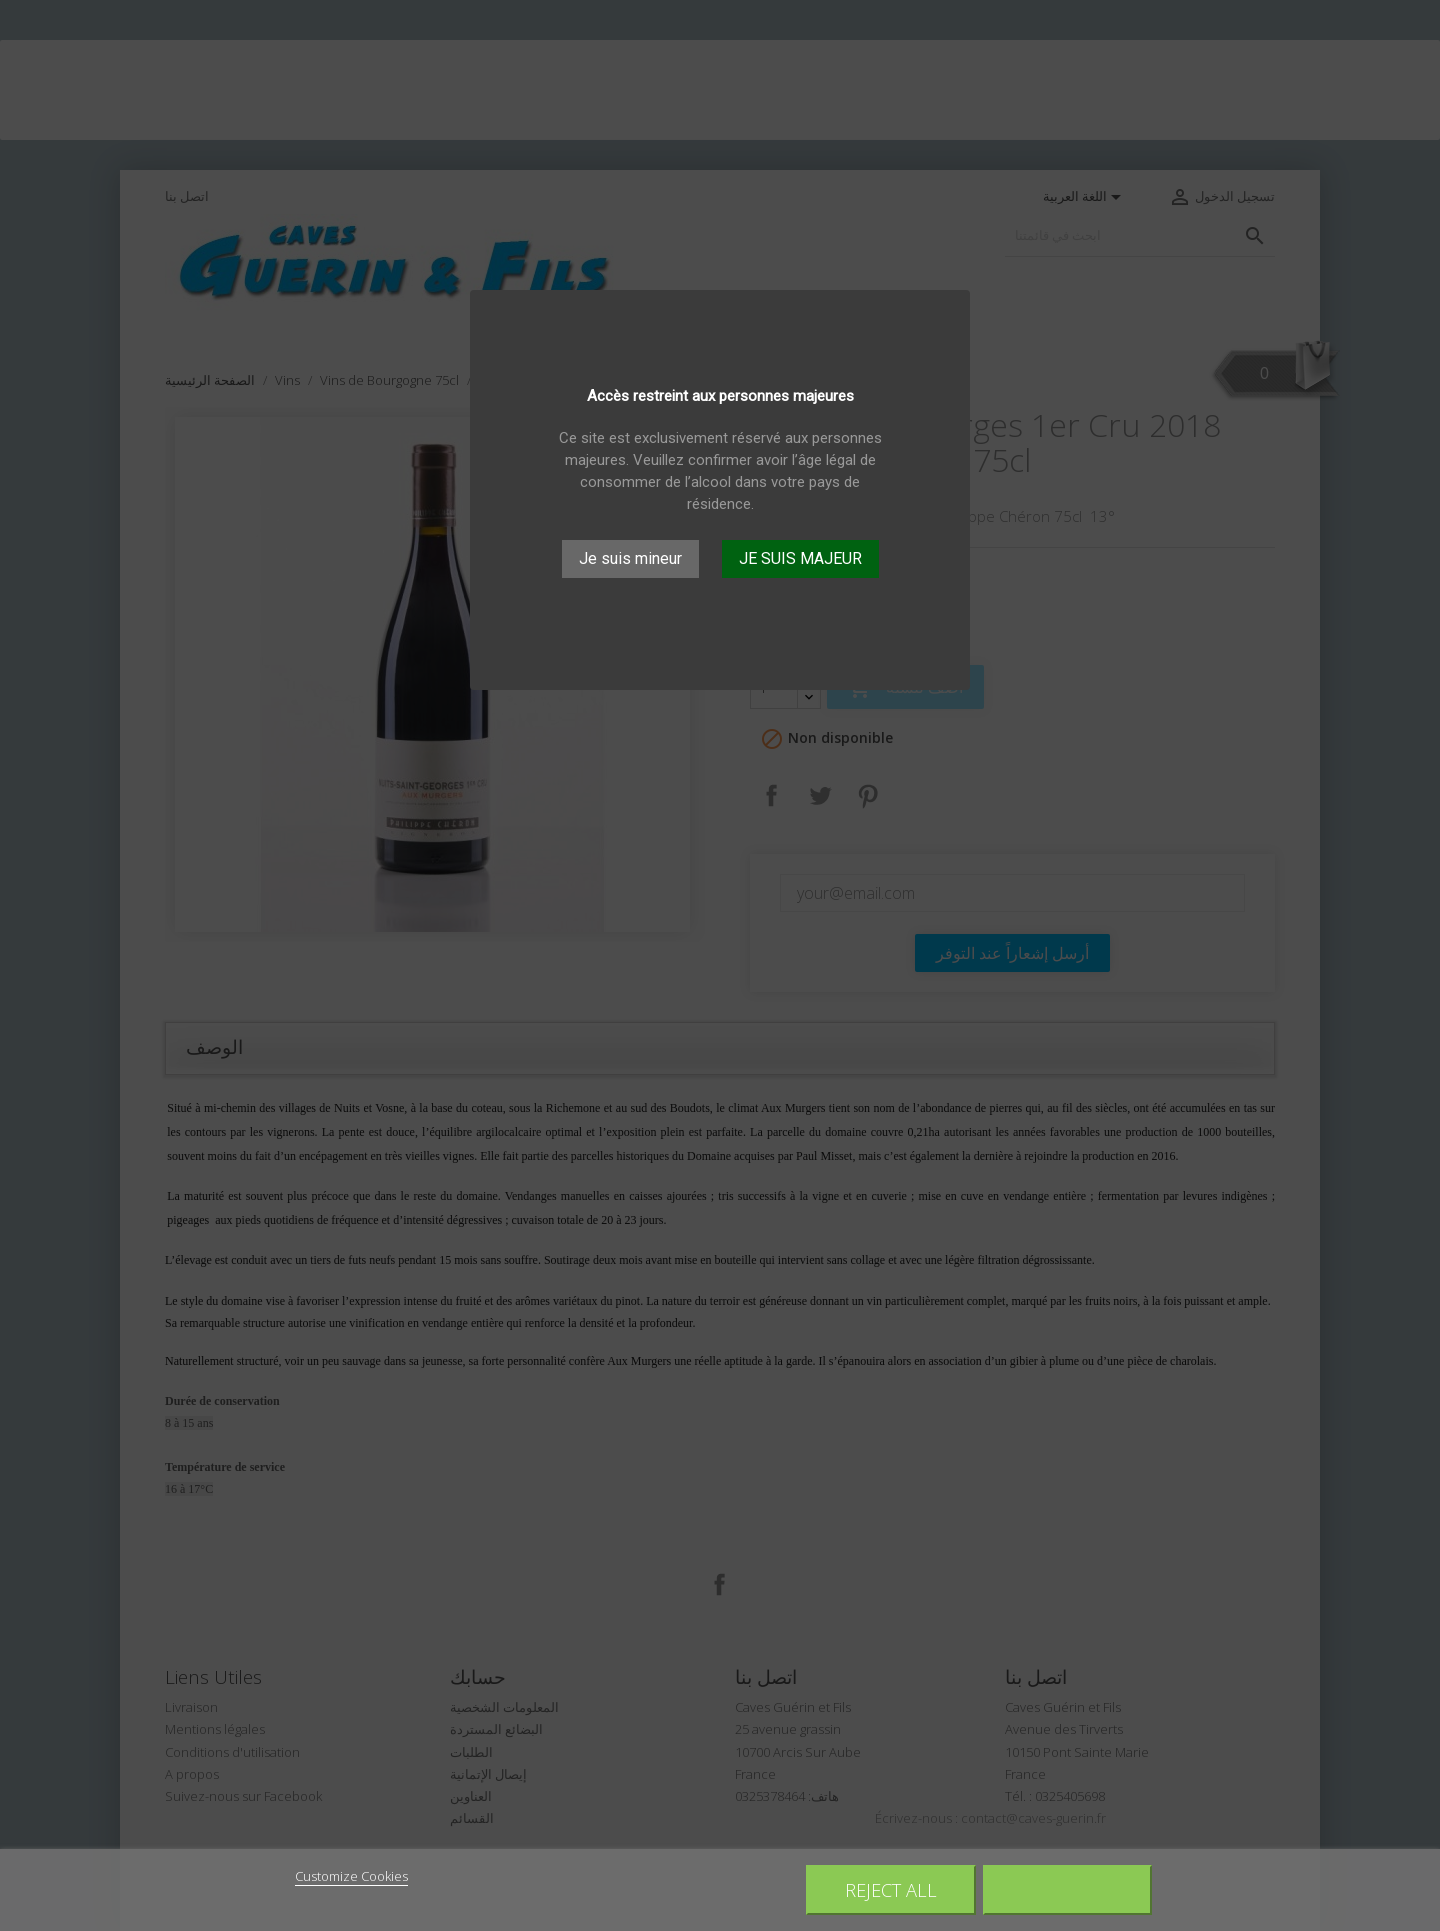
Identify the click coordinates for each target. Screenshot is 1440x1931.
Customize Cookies (351, 1876)
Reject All (891, 1889)
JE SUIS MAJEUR (800, 558)
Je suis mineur (630, 558)
